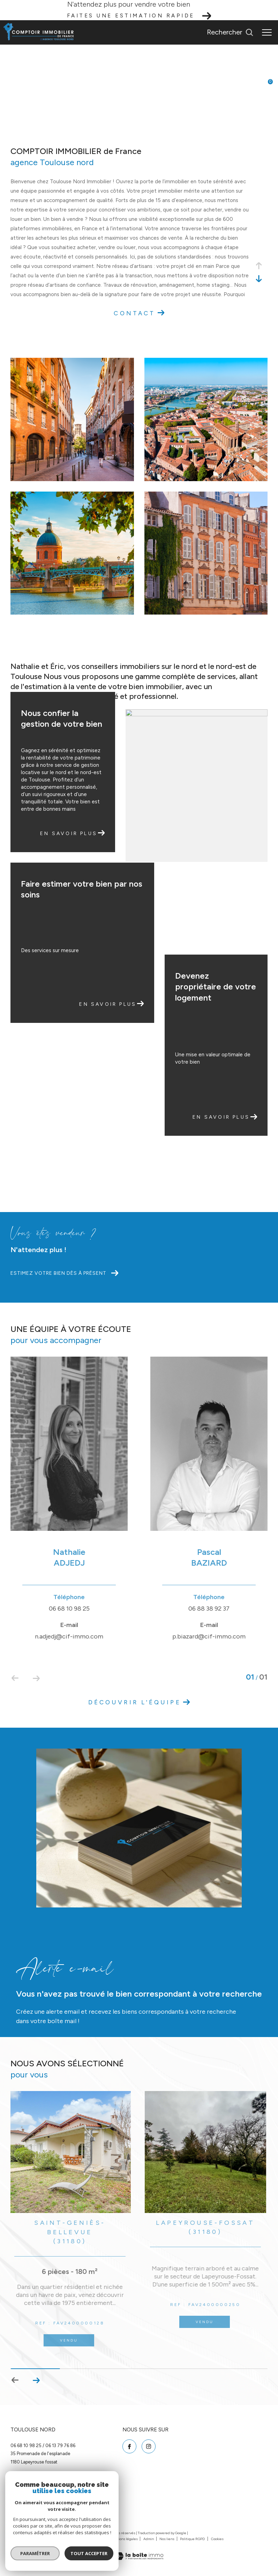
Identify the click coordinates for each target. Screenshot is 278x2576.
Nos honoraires (67, 2539)
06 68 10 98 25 (26, 2445)
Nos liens (167, 2539)
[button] (36, 2380)
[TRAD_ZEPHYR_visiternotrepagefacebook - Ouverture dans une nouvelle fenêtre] (129, 2446)
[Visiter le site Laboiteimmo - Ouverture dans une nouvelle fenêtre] (139, 2551)
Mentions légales (124, 2539)
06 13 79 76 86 (60, 2445)
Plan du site (95, 2539)
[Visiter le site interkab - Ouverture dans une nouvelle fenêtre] (37, 2510)
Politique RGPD (192, 2539)
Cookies (217, 2539)
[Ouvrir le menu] (267, 32)
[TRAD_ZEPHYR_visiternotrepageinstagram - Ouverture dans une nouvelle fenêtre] (149, 2446)
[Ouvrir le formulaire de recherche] (230, 32)
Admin (149, 2539)
